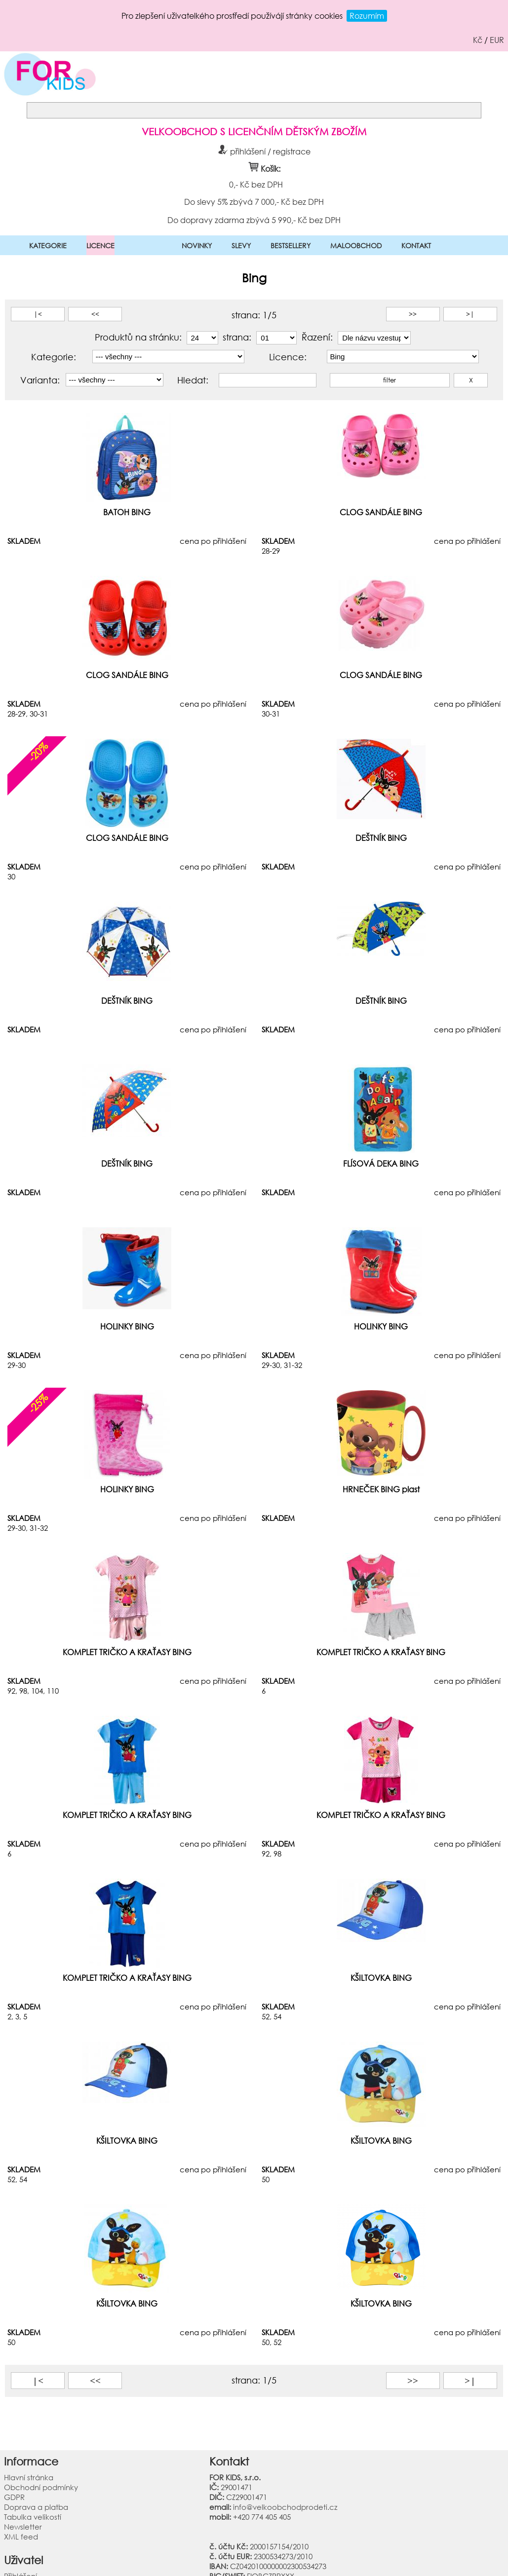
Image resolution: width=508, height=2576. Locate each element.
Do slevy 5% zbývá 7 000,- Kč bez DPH (254, 201)
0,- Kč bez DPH (255, 184)
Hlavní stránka (28, 2477)
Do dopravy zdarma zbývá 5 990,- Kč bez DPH (254, 220)
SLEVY (241, 245)
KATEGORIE (48, 245)
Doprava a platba (36, 2507)
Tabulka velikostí (32, 2517)
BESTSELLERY (291, 245)
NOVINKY (197, 245)
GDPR (14, 2497)
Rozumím (367, 15)
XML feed (21, 2536)
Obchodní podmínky (41, 2487)
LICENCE (100, 245)
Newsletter (23, 2527)
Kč (477, 40)
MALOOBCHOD (356, 245)
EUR (497, 40)
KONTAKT (416, 245)
